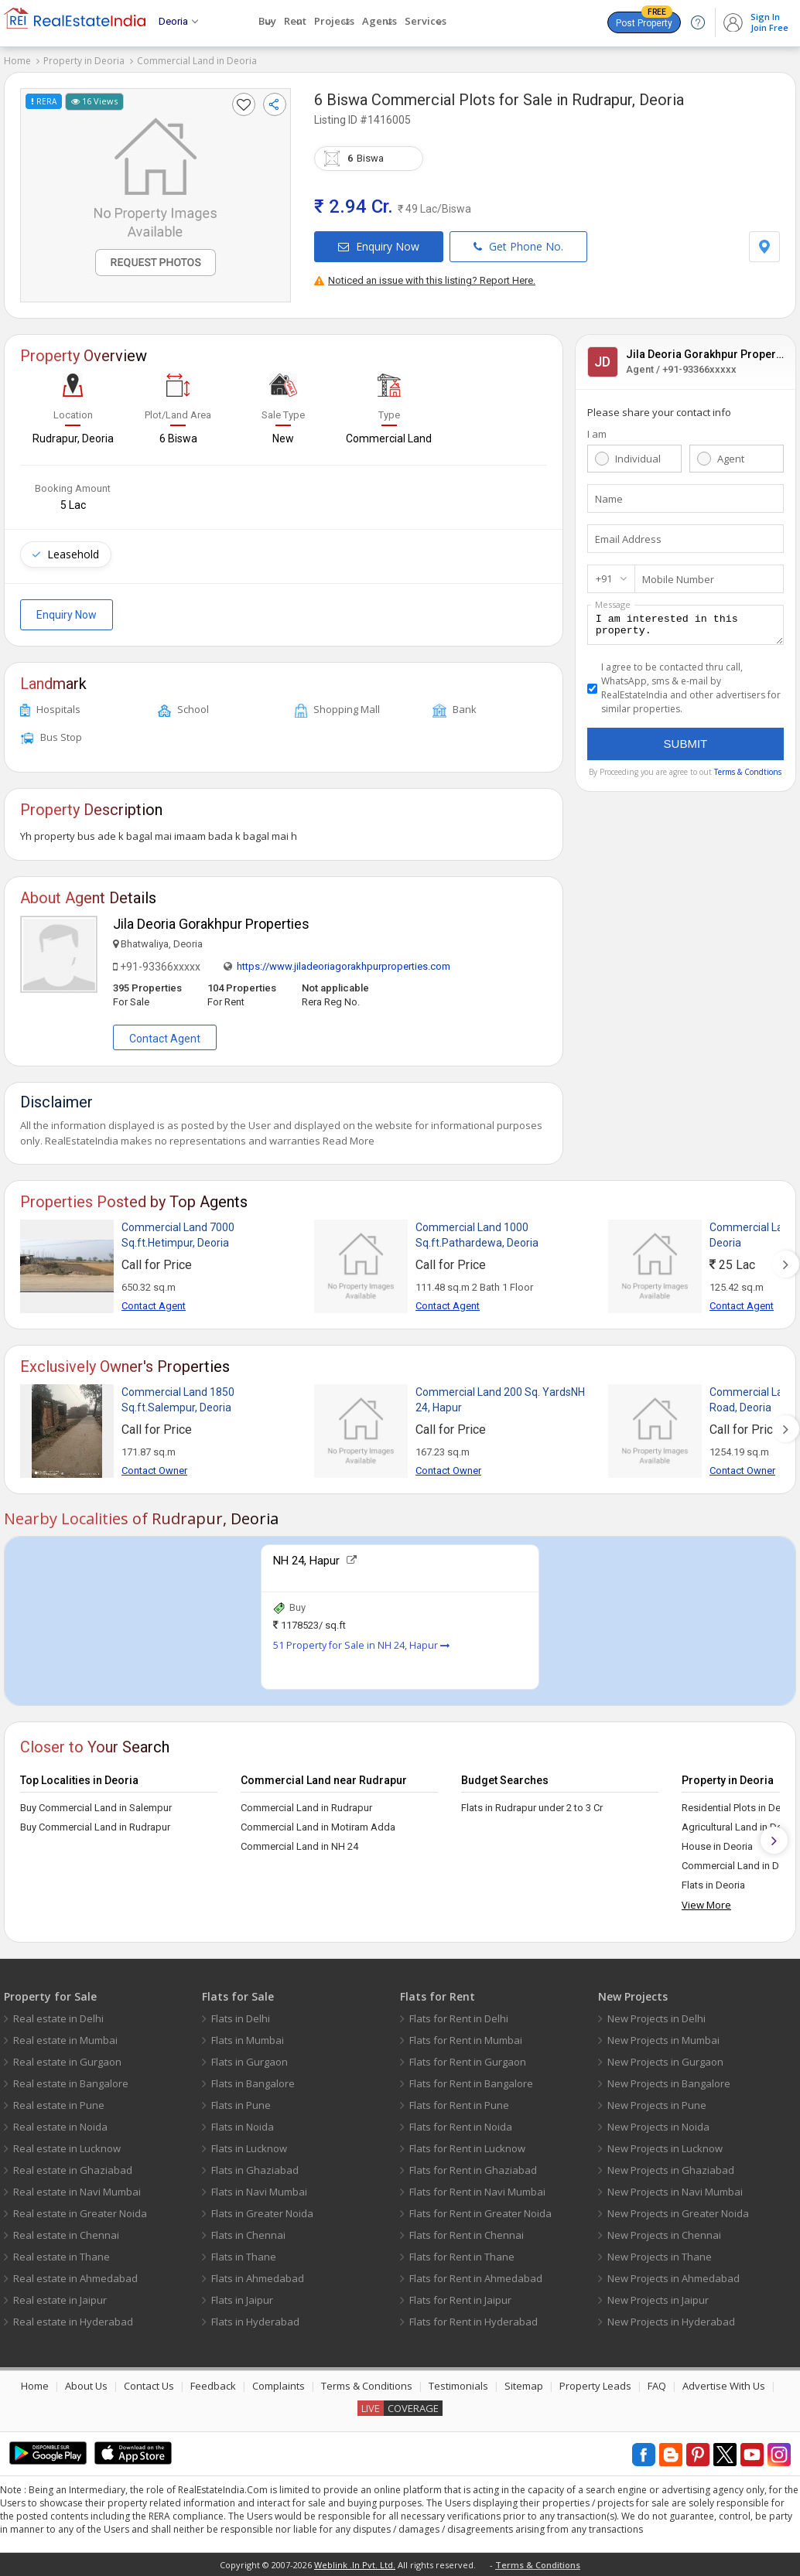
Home (17, 60)
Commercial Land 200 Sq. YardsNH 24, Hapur (500, 1400)
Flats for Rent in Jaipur (460, 2300)
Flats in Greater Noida (262, 2213)
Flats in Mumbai (247, 2040)
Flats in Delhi (240, 2018)
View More (706, 1905)
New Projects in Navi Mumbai (675, 2192)
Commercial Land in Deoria (197, 60)
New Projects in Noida (658, 2127)
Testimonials (458, 2386)
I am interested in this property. (685, 627)
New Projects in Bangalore (668, 2083)
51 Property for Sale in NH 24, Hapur (361, 1645)
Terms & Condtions (747, 776)
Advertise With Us (723, 2386)
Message (613, 604)
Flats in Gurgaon (249, 2062)
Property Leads (595, 2386)
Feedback (213, 2386)
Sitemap (523, 2386)
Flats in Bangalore (253, 2083)
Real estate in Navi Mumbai (77, 2192)
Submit (686, 748)
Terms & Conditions (366, 2386)
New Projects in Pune (656, 2105)
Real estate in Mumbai (65, 2040)
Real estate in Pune (58, 2105)
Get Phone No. (518, 246)
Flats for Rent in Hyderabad (473, 2322)
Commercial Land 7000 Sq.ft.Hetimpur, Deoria (177, 1235)
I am (597, 434)
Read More (348, 1141)
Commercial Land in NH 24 (299, 1846)
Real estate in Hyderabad (73, 2322)
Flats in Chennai (248, 2235)
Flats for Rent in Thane (462, 2257)
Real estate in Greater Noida (80, 2213)
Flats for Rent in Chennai (466, 2235)
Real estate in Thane (61, 2257)
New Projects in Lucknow (665, 2148)
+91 (604, 578)
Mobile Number (678, 579)
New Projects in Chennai (664, 2235)
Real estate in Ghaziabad (72, 2170)
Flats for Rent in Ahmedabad (475, 2278)
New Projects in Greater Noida (678, 2213)
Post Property (644, 20)
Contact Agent (164, 1038)
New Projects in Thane (659, 2257)
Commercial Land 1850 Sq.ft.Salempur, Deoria (177, 1400)
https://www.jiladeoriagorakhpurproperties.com (343, 966)
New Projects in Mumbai (663, 2040)
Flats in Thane (243, 2257)
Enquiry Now (378, 246)
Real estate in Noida (60, 2127)
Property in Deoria (84, 60)
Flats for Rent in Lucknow (467, 2148)
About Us (86, 2386)
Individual (638, 459)
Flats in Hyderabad (255, 2322)
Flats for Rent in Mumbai (465, 2040)
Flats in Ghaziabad (255, 2170)
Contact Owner (154, 1470)
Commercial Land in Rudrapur (306, 1807)
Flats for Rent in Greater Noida (480, 2213)
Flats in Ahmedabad (257, 2278)
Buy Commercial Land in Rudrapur (95, 1827)
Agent (730, 459)
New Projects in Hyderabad (671, 2322)
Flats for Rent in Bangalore (471, 2083)
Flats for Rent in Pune (459, 2105)
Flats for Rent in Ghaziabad (473, 2170)
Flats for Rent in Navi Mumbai (477, 2192)
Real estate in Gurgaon (67, 2062)
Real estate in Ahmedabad (75, 2278)
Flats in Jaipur (242, 2300)
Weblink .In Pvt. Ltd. (354, 2565)
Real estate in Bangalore (70, 2083)
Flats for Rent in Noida (460, 2127)
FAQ (657, 2386)
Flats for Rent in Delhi (458, 2018)
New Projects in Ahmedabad (673, 2278)
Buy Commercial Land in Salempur (96, 1807)
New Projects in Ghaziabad (670, 2170)
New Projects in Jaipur (658, 2300)
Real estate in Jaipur (60, 2300)
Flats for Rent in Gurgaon (467, 2062)
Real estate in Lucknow (67, 2148)
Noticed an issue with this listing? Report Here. (424, 280)
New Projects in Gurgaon (665, 2062)
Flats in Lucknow (249, 2148)
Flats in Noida (242, 2127)
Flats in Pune (241, 2105)
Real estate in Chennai (66, 2235)
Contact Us (149, 2386)
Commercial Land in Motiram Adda (318, 1827)
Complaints (278, 2386)
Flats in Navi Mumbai (259, 2192)
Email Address (628, 539)
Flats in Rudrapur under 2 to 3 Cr (532, 1807)
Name (609, 499)
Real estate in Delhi (58, 2018)
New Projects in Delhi (656, 2018)
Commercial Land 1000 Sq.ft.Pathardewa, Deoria (476, 1235)
